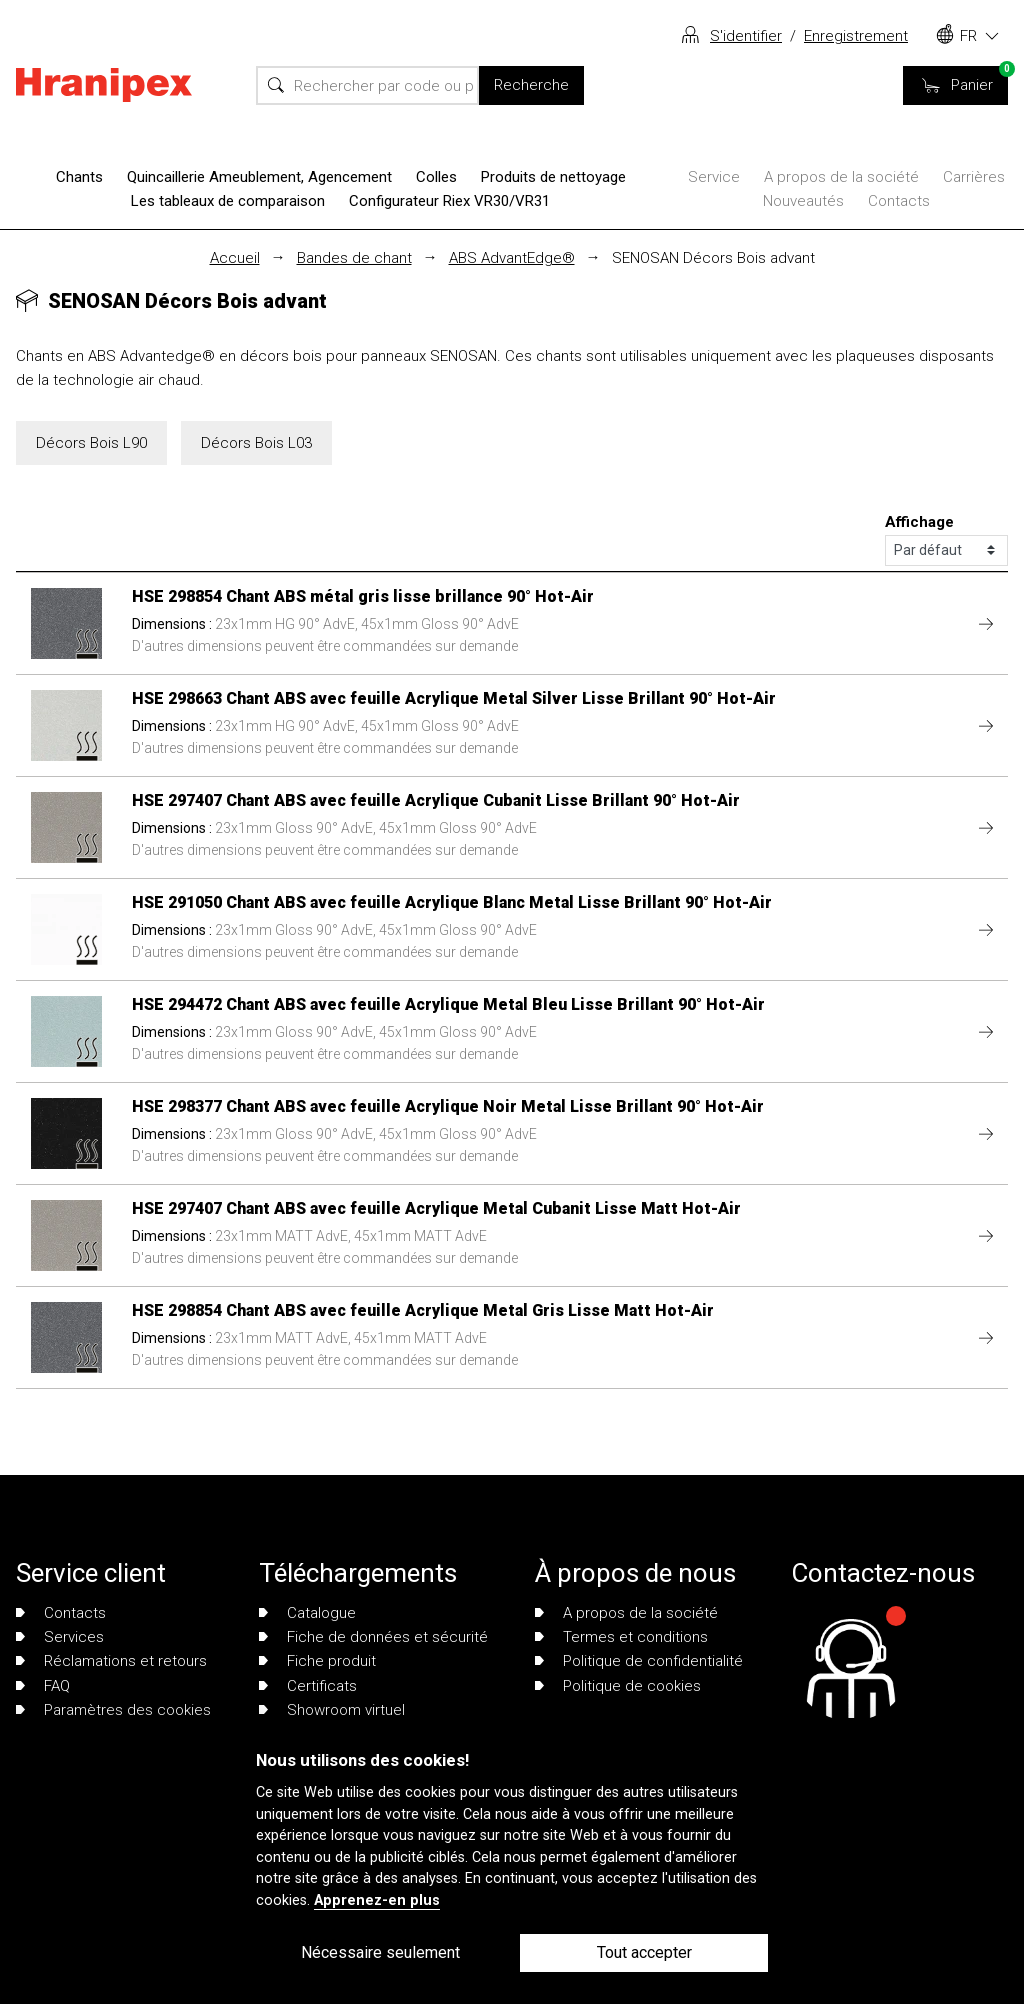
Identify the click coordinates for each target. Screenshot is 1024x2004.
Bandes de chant (354, 258)
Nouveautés (803, 201)
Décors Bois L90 (91, 443)
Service (714, 177)
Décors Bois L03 (256, 443)
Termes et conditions (621, 1637)
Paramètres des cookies (113, 1710)
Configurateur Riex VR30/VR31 (449, 201)
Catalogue (307, 1613)
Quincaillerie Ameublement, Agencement (259, 177)
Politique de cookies (618, 1686)
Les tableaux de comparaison (228, 201)
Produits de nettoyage (553, 177)
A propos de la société (841, 177)
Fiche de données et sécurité (373, 1637)
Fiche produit (317, 1661)
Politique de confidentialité (639, 1661)
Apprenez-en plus (377, 1900)
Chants (79, 177)
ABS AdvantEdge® (512, 258)
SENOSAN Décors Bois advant (713, 258)
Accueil (235, 258)
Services (60, 1637)
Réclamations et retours (111, 1661)
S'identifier (746, 36)
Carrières (974, 177)
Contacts (899, 201)
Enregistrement (856, 36)
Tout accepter (644, 1952)
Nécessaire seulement (380, 1952)
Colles (436, 177)
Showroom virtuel (332, 1710)
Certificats (308, 1686)
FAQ (43, 1686)
